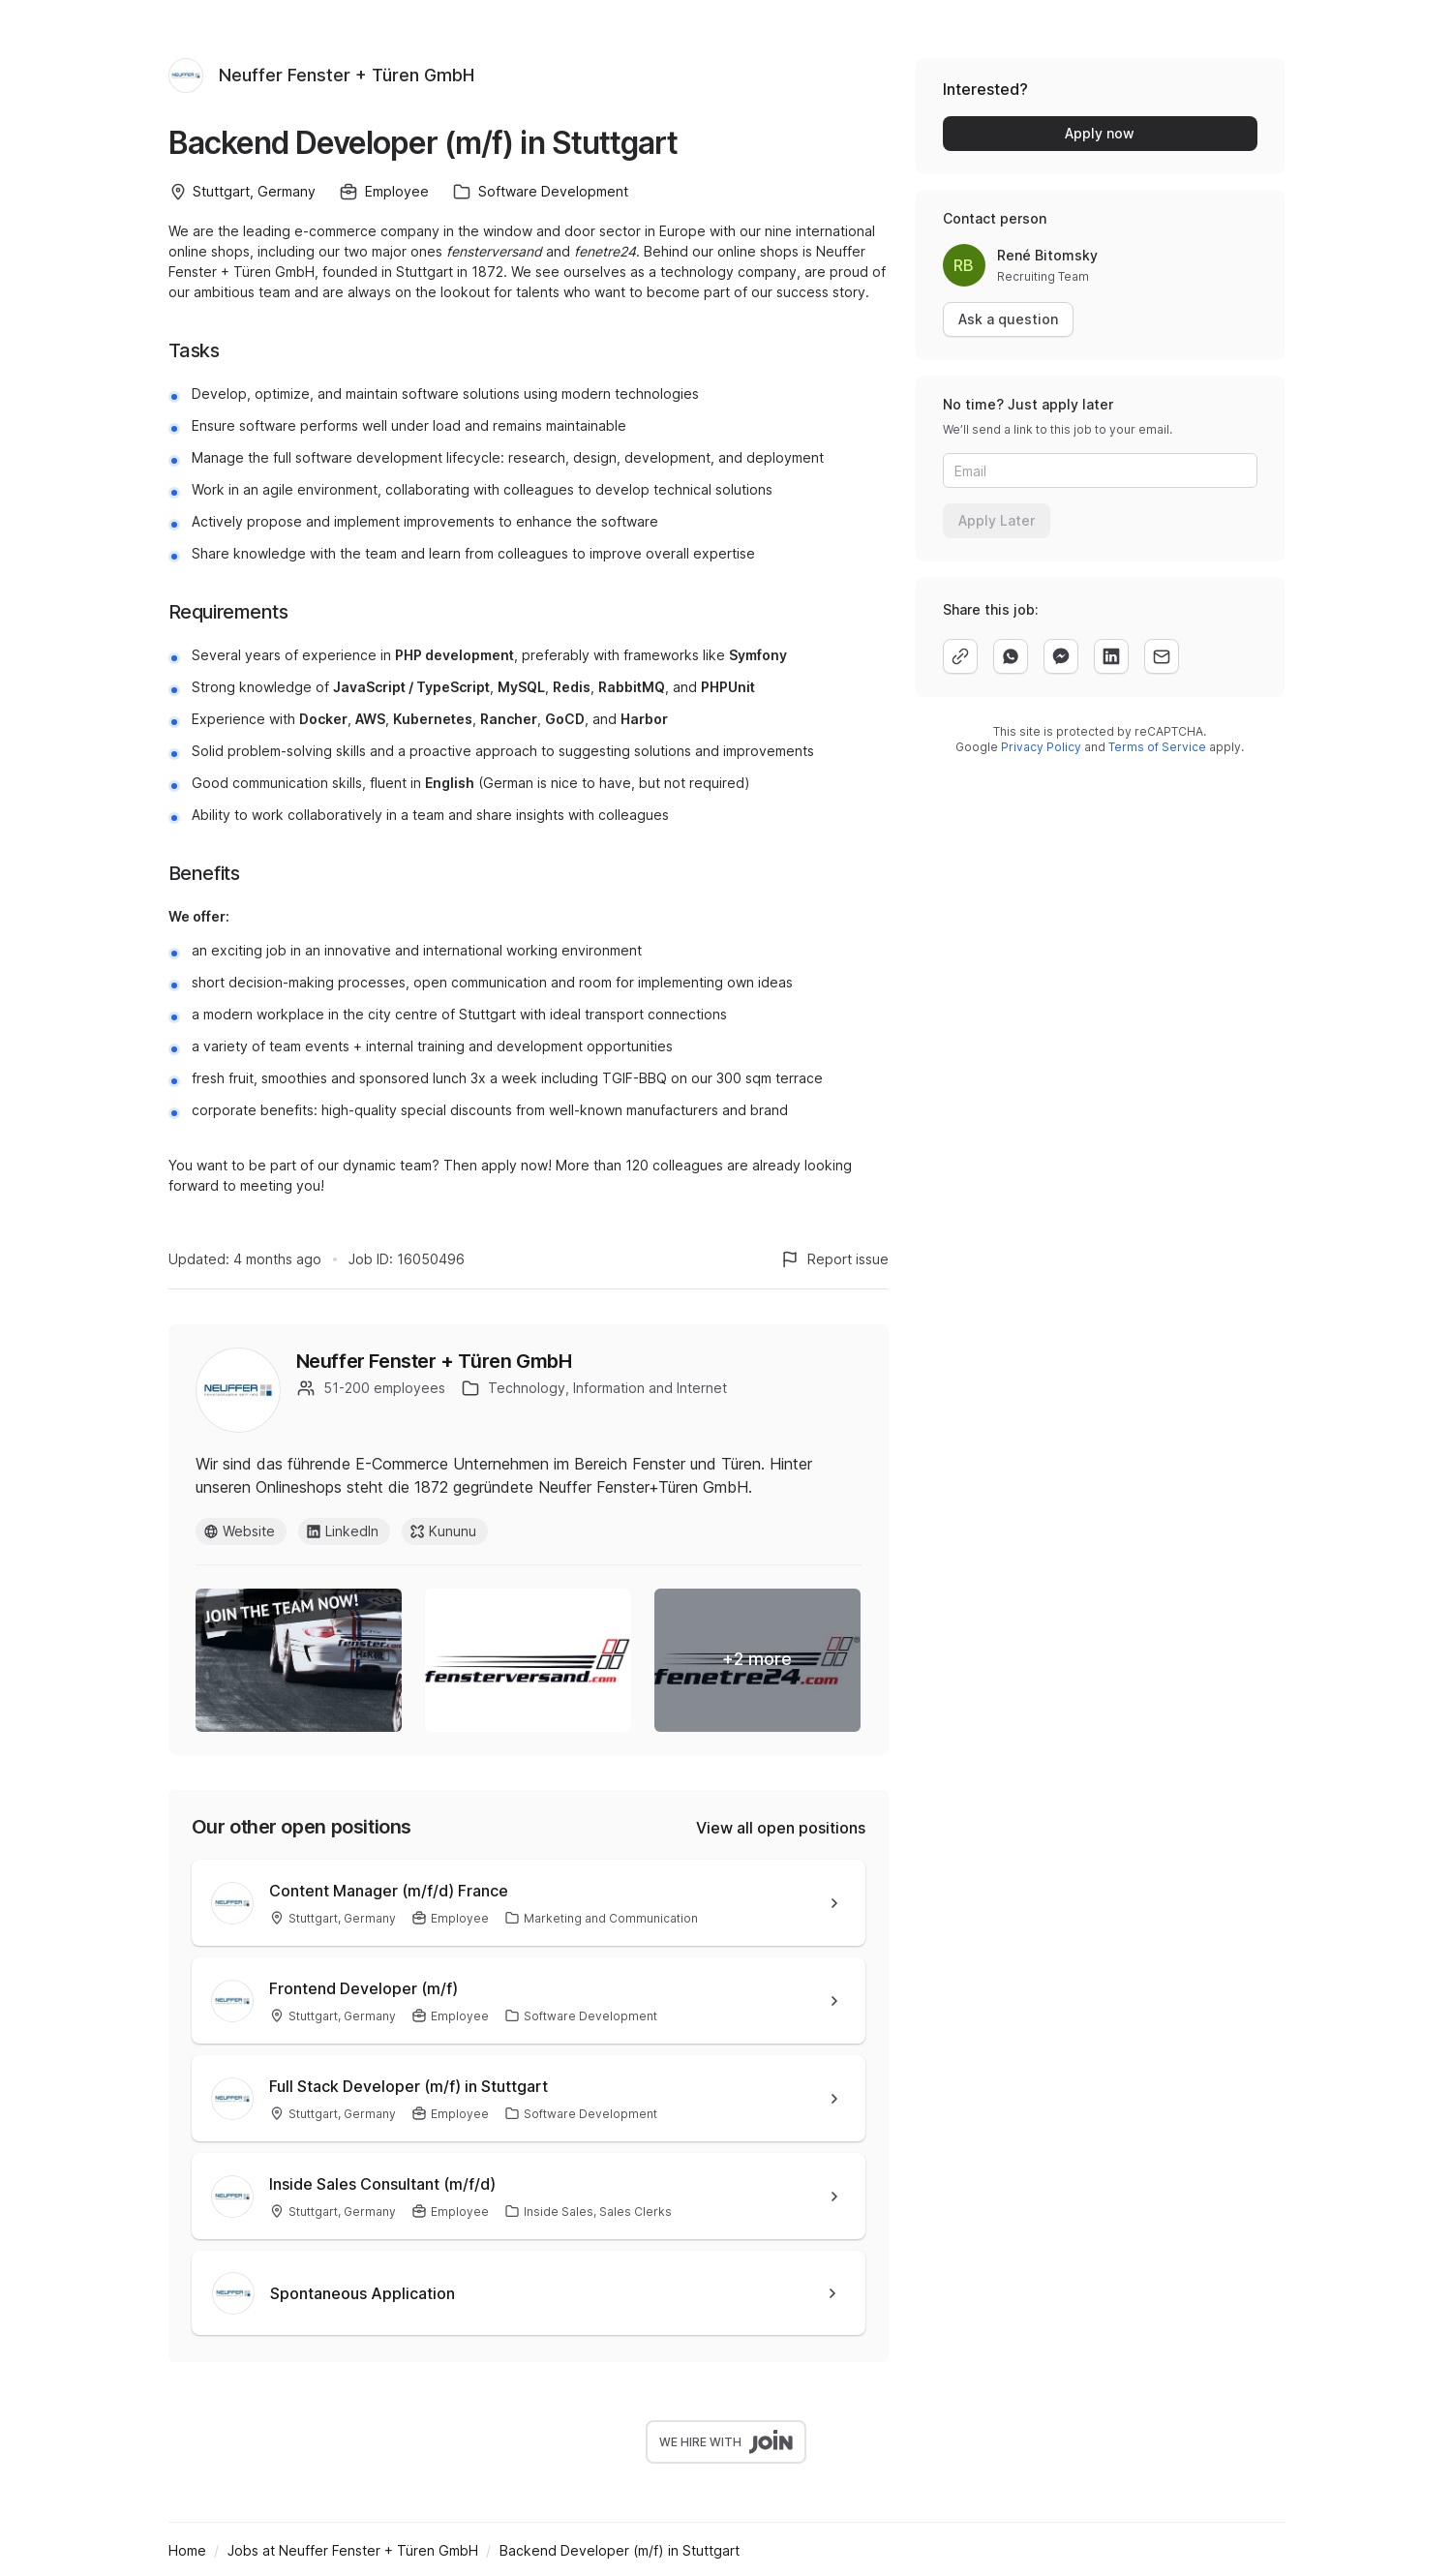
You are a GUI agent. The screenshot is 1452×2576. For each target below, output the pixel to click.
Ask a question (1008, 319)
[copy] (960, 656)
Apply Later (996, 520)
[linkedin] (1111, 656)
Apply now (1099, 133)
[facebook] (1061, 656)
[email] (1161, 656)
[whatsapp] (1010, 656)
